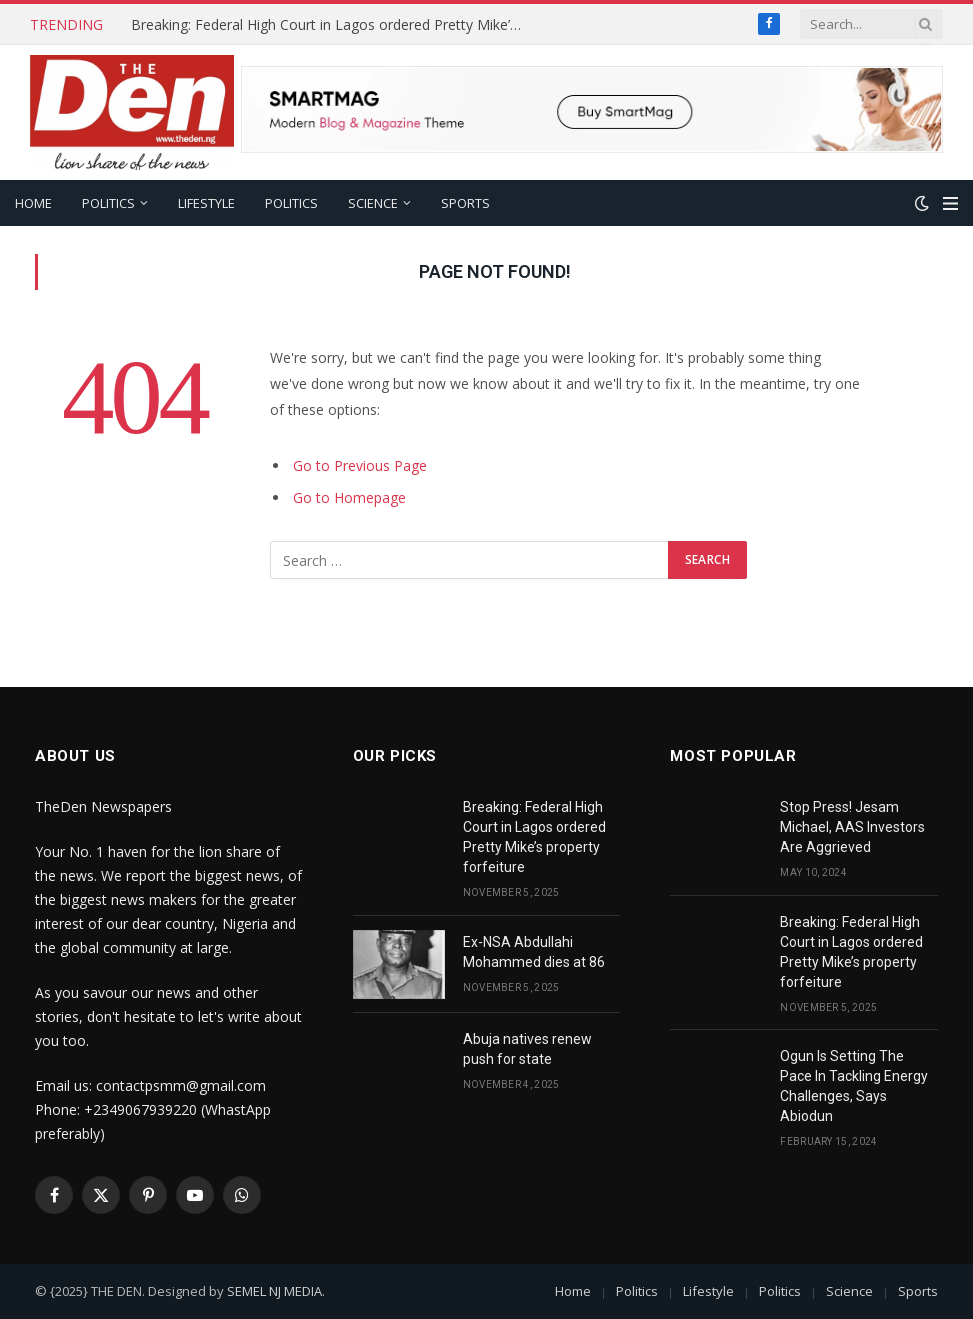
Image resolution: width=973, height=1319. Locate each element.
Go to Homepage (349, 497)
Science (373, 203)
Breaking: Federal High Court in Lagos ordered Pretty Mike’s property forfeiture (331, 25)
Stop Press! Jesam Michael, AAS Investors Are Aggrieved (852, 827)
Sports (465, 203)
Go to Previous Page (360, 465)
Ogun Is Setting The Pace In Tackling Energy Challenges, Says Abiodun (854, 1086)
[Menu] (950, 203)
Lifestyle (206, 203)
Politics (108, 203)
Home (33, 203)
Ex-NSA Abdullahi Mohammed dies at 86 (534, 952)
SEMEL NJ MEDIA (274, 1291)
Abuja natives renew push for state (527, 1049)
